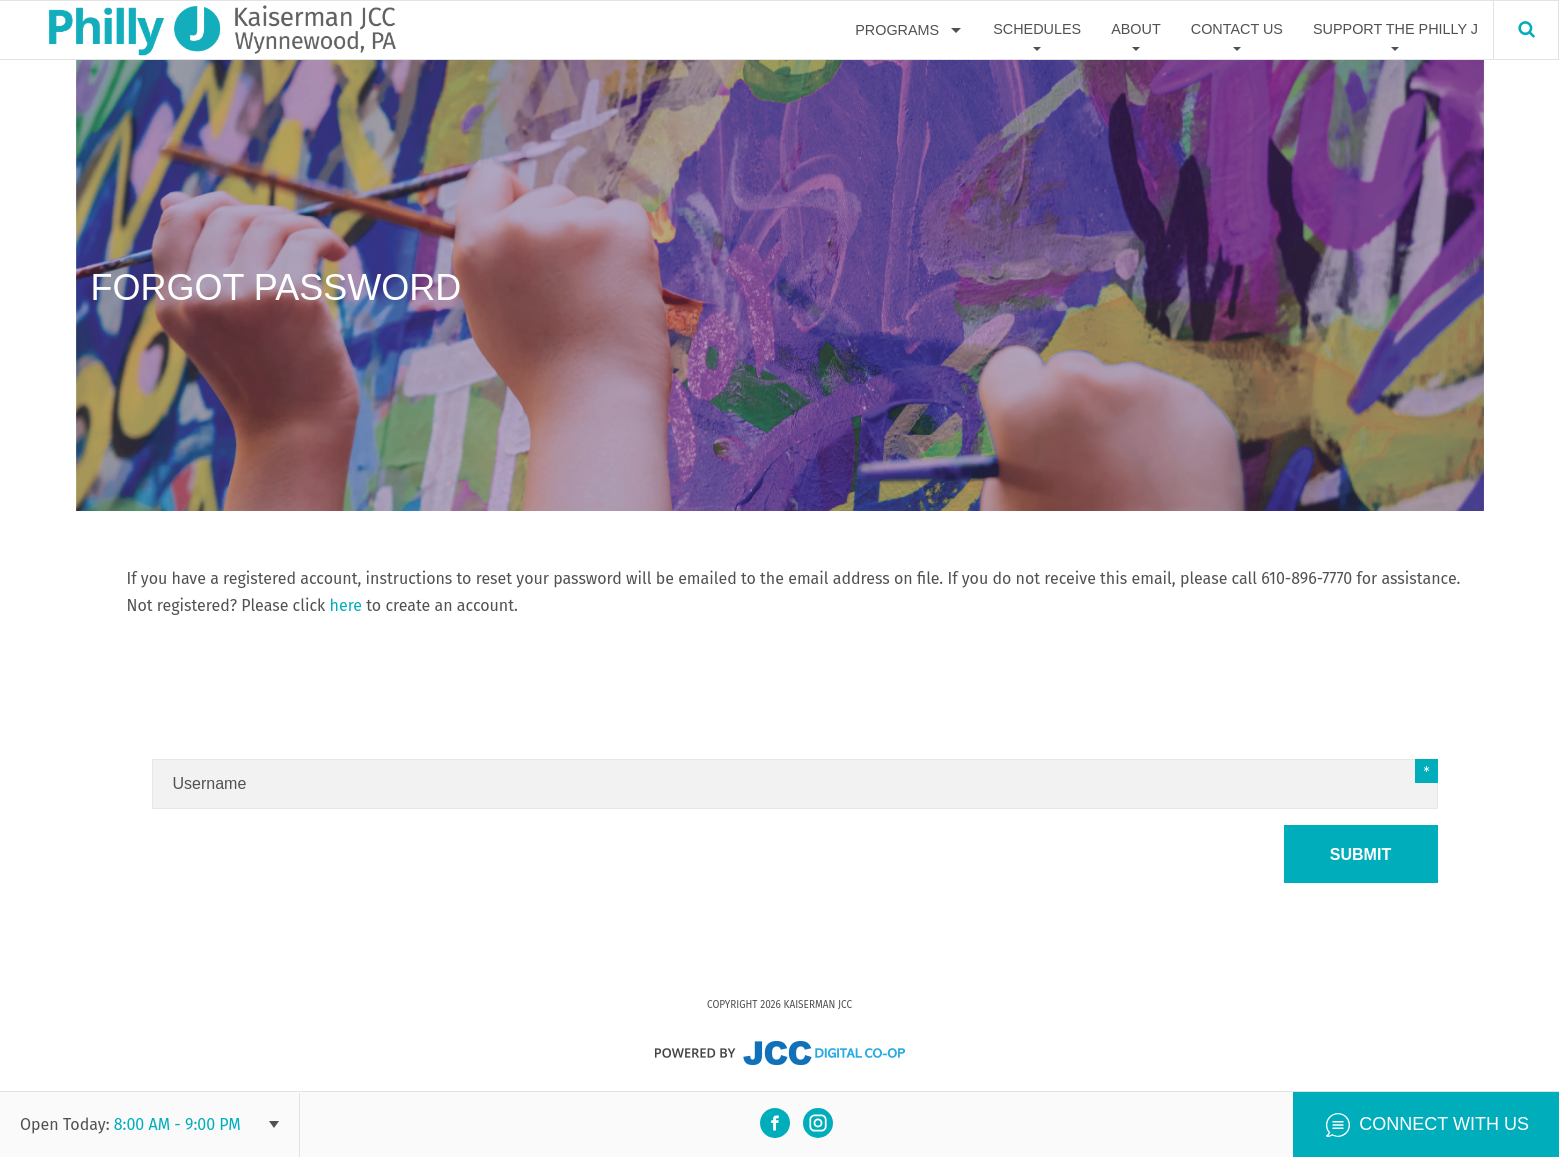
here (346, 605)
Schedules (1037, 29)
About (1136, 29)
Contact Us (1237, 29)
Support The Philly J (1395, 29)
